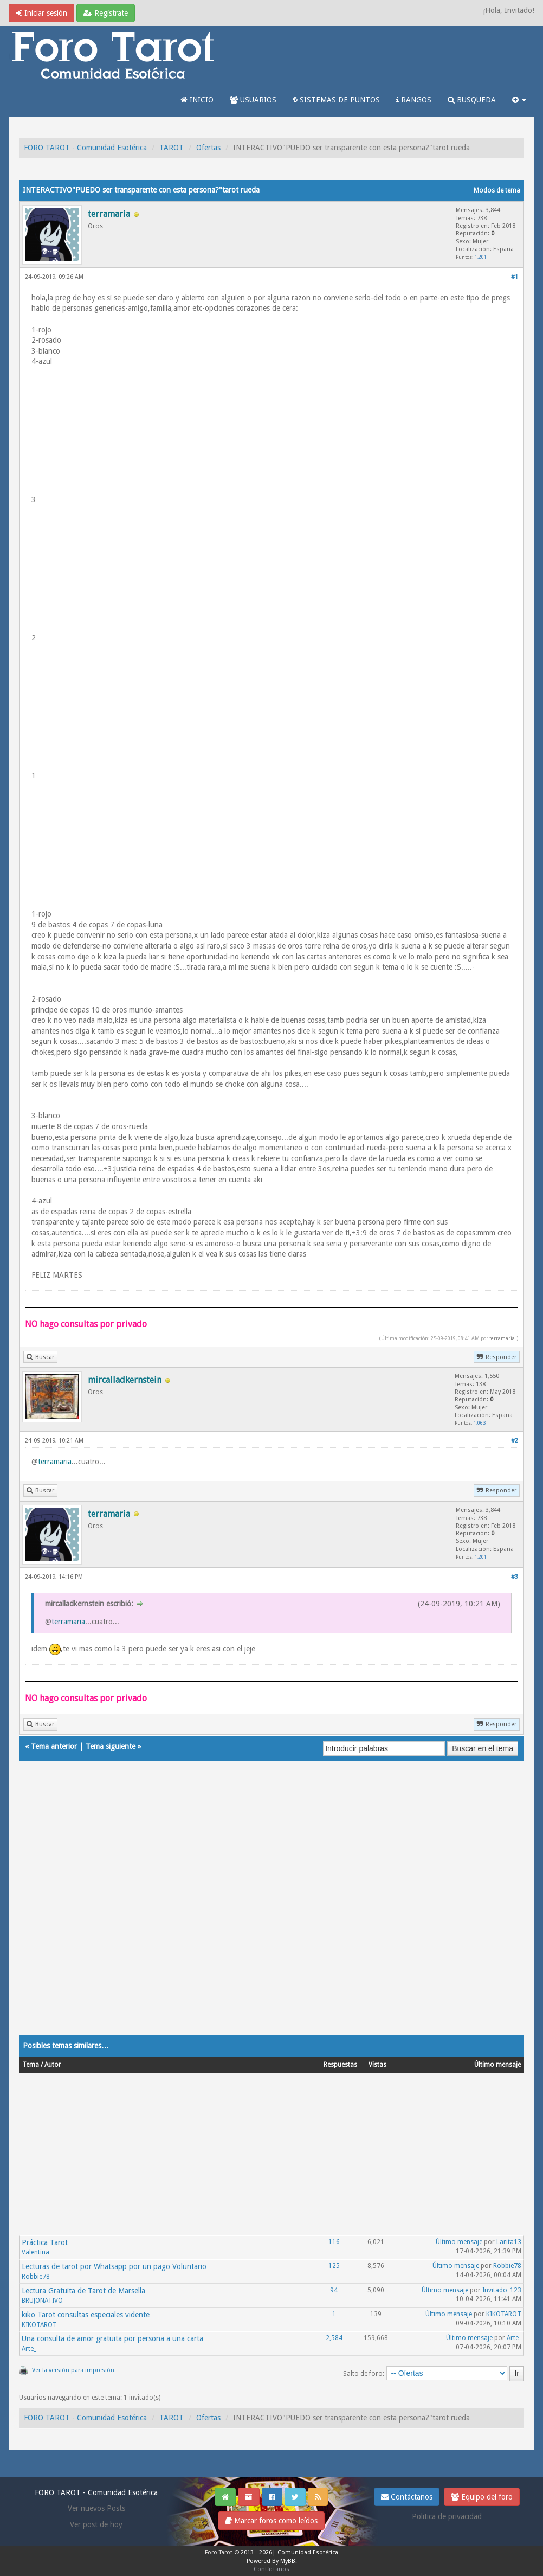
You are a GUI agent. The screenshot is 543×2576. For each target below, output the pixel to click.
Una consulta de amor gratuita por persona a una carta (112, 2338)
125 (334, 2266)
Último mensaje (459, 2242)
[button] (519, 100)
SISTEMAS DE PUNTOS (336, 99)
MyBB (287, 2561)
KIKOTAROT (39, 2325)
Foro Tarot (218, 2552)
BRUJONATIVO (42, 2300)
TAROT (171, 147)
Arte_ (29, 2349)
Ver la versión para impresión (73, 2370)
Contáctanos (406, 2496)
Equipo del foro (482, 2496)
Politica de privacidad (447, 2516)
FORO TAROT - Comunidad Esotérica (85, 147)
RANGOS (413, 99)
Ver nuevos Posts (96, 2508)
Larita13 (508, 2242)
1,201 (481, 257)
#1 (514, 276)
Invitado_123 (501, 2290)
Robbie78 (36, 2276)
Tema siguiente (110, 1746)
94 (334, 2290)
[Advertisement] (271, 1909)
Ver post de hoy (96, 2524)
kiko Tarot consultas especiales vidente (86, 2314)
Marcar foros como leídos (271, 2520)
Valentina (35, 2252)
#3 (514, 1576)
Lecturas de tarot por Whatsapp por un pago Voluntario (114, 2266)
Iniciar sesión (41, 13)
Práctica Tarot (45, 2242)
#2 (514, 1440)
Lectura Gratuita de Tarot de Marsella (83, 2290)
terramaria (502, 1338)
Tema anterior (54, 1746)
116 (334, 2242)
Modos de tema (497, 190)
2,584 (334, 2338)
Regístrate (105, 13)
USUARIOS (253, 99)
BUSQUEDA (472, 99)
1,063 (480, 1423)
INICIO (197, 99)
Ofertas (208, 147)
